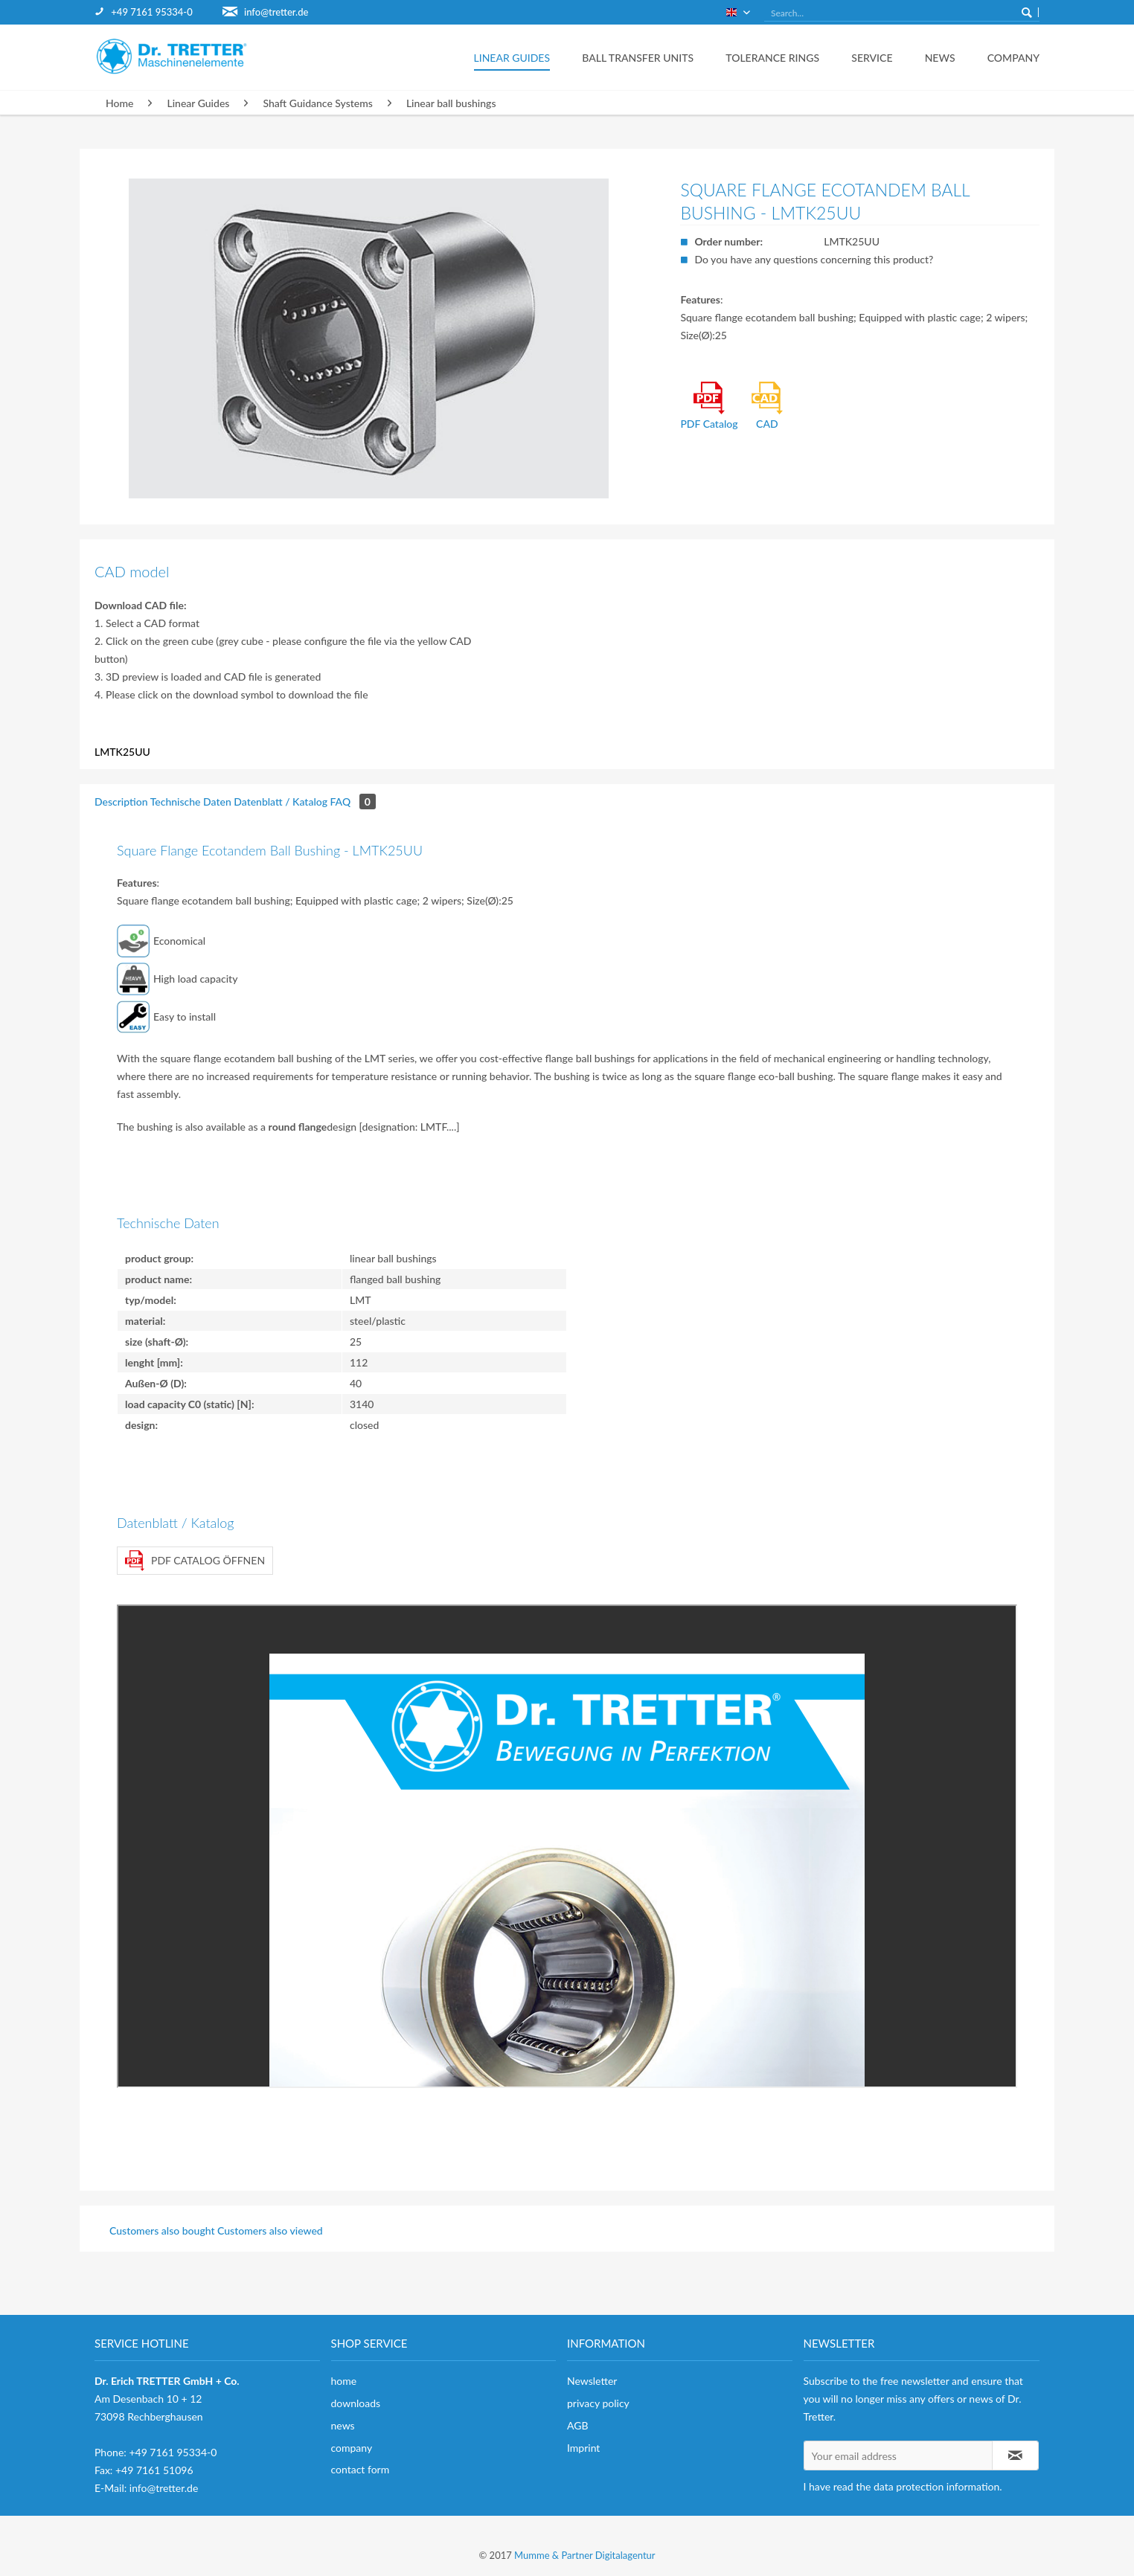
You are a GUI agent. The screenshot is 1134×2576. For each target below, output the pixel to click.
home (344, 2380)
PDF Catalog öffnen (195, 1560)
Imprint (583, 2447)
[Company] (1003, 57)
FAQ (353, 801)
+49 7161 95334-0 (151, 12)
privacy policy (598, 2403)
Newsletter (592, 2380)
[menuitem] (158, 12)
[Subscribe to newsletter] (1016, 2455)
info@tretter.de (276, 12)
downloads (356, 2403)
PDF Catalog (708, 406)
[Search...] (902, 13)
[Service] (867, 57)
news (343, 2425)
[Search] (1027, 12)
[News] (935, 57)
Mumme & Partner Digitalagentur (584, 2555)
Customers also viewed (270, 2230)
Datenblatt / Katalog (280, 801)
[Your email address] (898, 2455)
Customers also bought (162, 2230)
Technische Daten (190, 801)
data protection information (936, 2486)
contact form (360, 2469)
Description (121, 801)
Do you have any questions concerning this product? (813, 259)
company (352, 2447)
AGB (578, 2425)
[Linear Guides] (507, 57)
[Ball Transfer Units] (633, 57)
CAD (767, 406)
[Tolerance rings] (768, 57)
